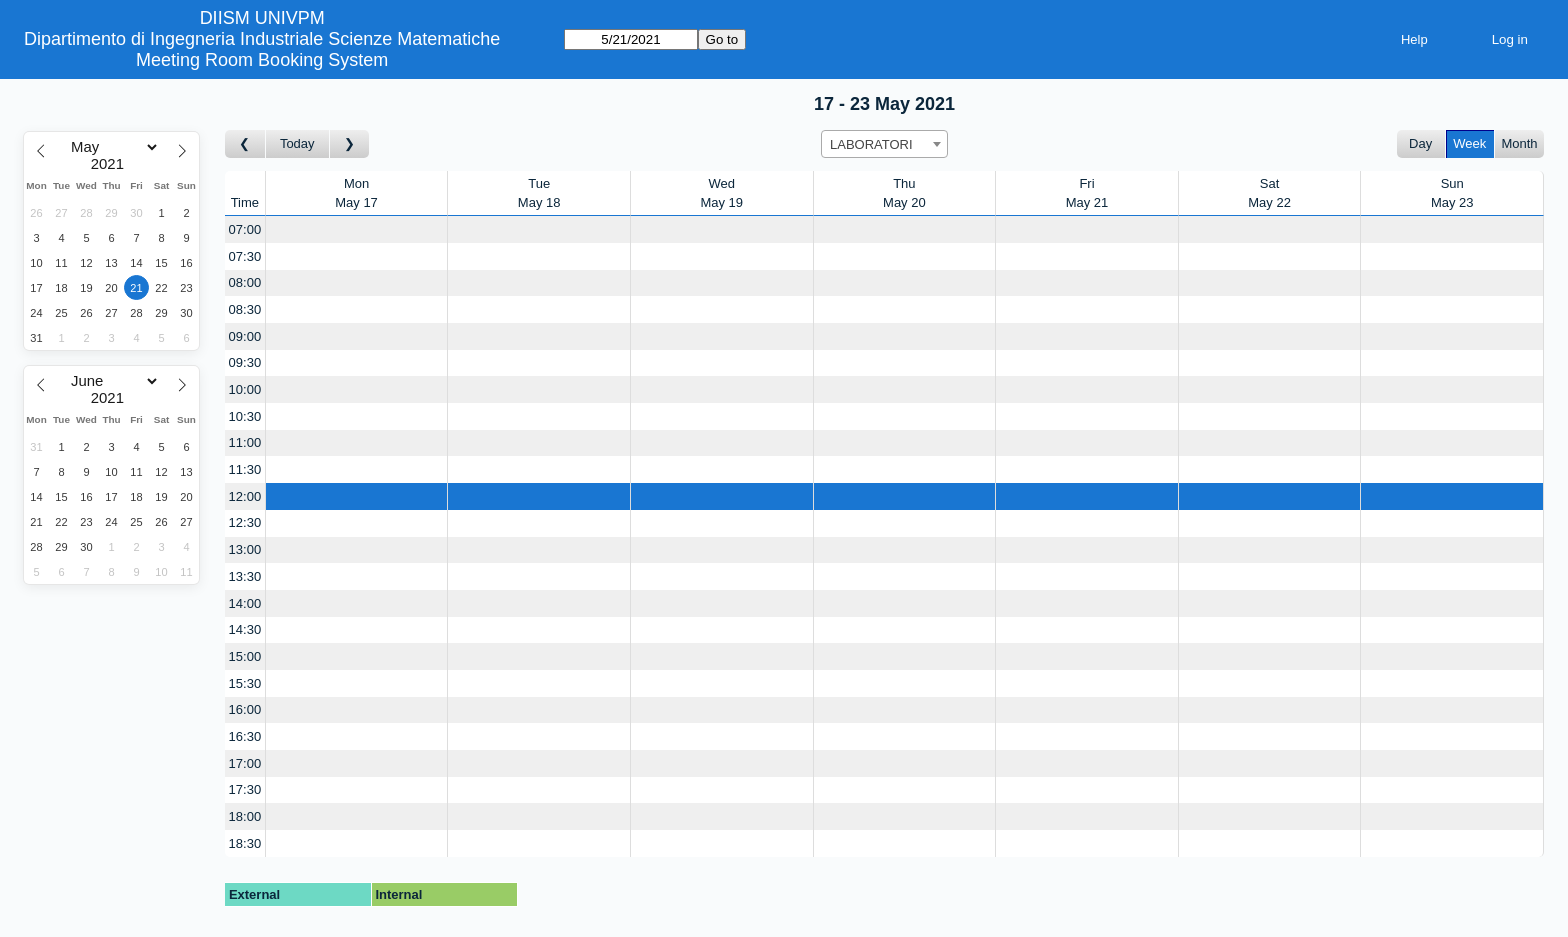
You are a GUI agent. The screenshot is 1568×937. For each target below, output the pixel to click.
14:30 (245, 629)
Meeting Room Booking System (262, 60)
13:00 (245, 549)
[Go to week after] (350, 144)
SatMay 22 (1269, 193)
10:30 (245, 416)
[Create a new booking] (357, 229)
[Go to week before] (245, 144)
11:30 (245, 469)
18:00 (245, 816)
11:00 (245, 442)
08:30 (245, 309)
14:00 (245, 603)
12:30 (245, 522)
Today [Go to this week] (297, 143)
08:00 (245, 282)
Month (1519, 143)
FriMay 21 (1087, 193)
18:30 (245, 843)
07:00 (245, 229)
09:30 (245, 362)
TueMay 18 (539, 193)
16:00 (245, 709)
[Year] (112, 164)
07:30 (245, 256)
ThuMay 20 (904, 193)
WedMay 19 (721, 193)
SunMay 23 (1452, 193)
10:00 (245, 389)
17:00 (245, 763)
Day (1420, 143)
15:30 (245, 683)
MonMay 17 (356, 193)
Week (1469, 143)
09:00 (245, 336)
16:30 (245, 736)
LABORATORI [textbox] (871, 144)
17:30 (245, 789)
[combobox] (884, 144)
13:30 (245, 576)
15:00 (245, 656)
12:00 (245, 496)
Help (1414, 39)
